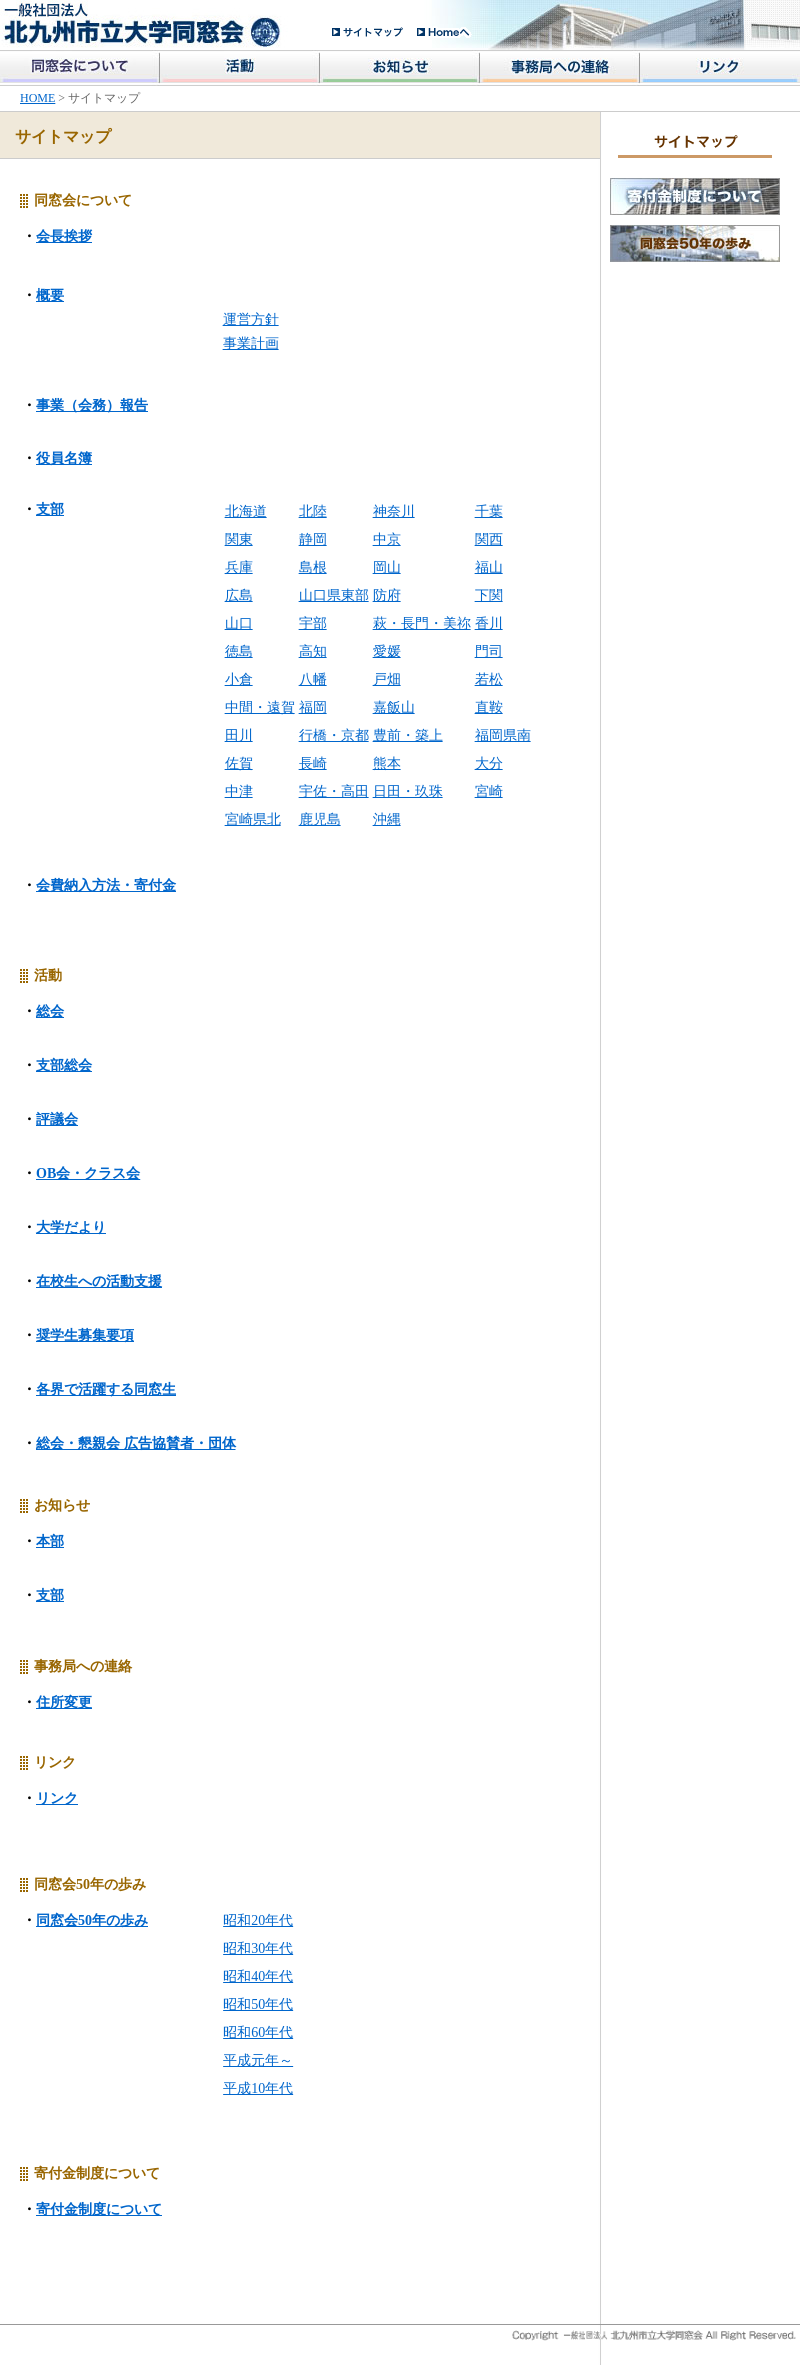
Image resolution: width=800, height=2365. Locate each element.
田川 (239, 735)
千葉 (489, 511)
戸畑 (387, 679)
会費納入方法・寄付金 (106, 885)
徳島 (239, 651)
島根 (313, 567)
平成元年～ (258, 2060)
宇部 (313, 623)
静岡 (313, 539)
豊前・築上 (408, 735)
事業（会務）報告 (92, 405)
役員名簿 (64, 458)
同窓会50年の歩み (92, 1920)
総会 (50, 1011)
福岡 (313, 707)
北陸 (313, 511)
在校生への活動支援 (99, 1281)
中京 (387, 539)
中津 (239, 791)
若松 (489, 679)
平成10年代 (258, 2088)
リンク (57, 1798)
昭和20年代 (258, 1920)
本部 (50, 1541)
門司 (489, 651)
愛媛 (387, 651)
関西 (489, 539)
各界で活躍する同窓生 (106, 1389)
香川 (489, 623)
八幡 (313, 679)
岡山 (387, 567)
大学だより (71, 1227)
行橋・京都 (334, 735)
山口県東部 (334, 595)
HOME (37, 98)
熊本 (387, 763)
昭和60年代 (258, 2032)
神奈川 (394, 511)
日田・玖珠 (408, 791)
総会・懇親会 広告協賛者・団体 (136, 1443)
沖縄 (387, 819)
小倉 (239, 679)
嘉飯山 (394, 707)
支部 (50, 509)
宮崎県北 (253, 819)
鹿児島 (320, 819)
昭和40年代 (258, 1976)
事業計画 (251, 343)
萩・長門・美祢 (422, 623)
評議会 (57, 1119)
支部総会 (64, 1065)
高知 (313, 651)
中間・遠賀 (260, 707)
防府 (387, 595)
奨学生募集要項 (85, 1335)
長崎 (313, 763)
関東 (239, 539)
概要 (50, 295)
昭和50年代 (258, 2004)
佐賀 (239, 763)
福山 (489, 567)
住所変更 (64, 1702)
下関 (489, 595)
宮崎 (489, 791)
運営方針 (251, 319)
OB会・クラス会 (88, 1173)
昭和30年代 (258, 1948)
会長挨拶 (64, 236)
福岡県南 (503, 735)
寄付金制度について (99, 2209)
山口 (239, 623)
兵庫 (239, 567)
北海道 (246, 511)
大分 (489, 763)
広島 (239, 595)
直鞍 (489, 707)
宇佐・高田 (334, 791)
